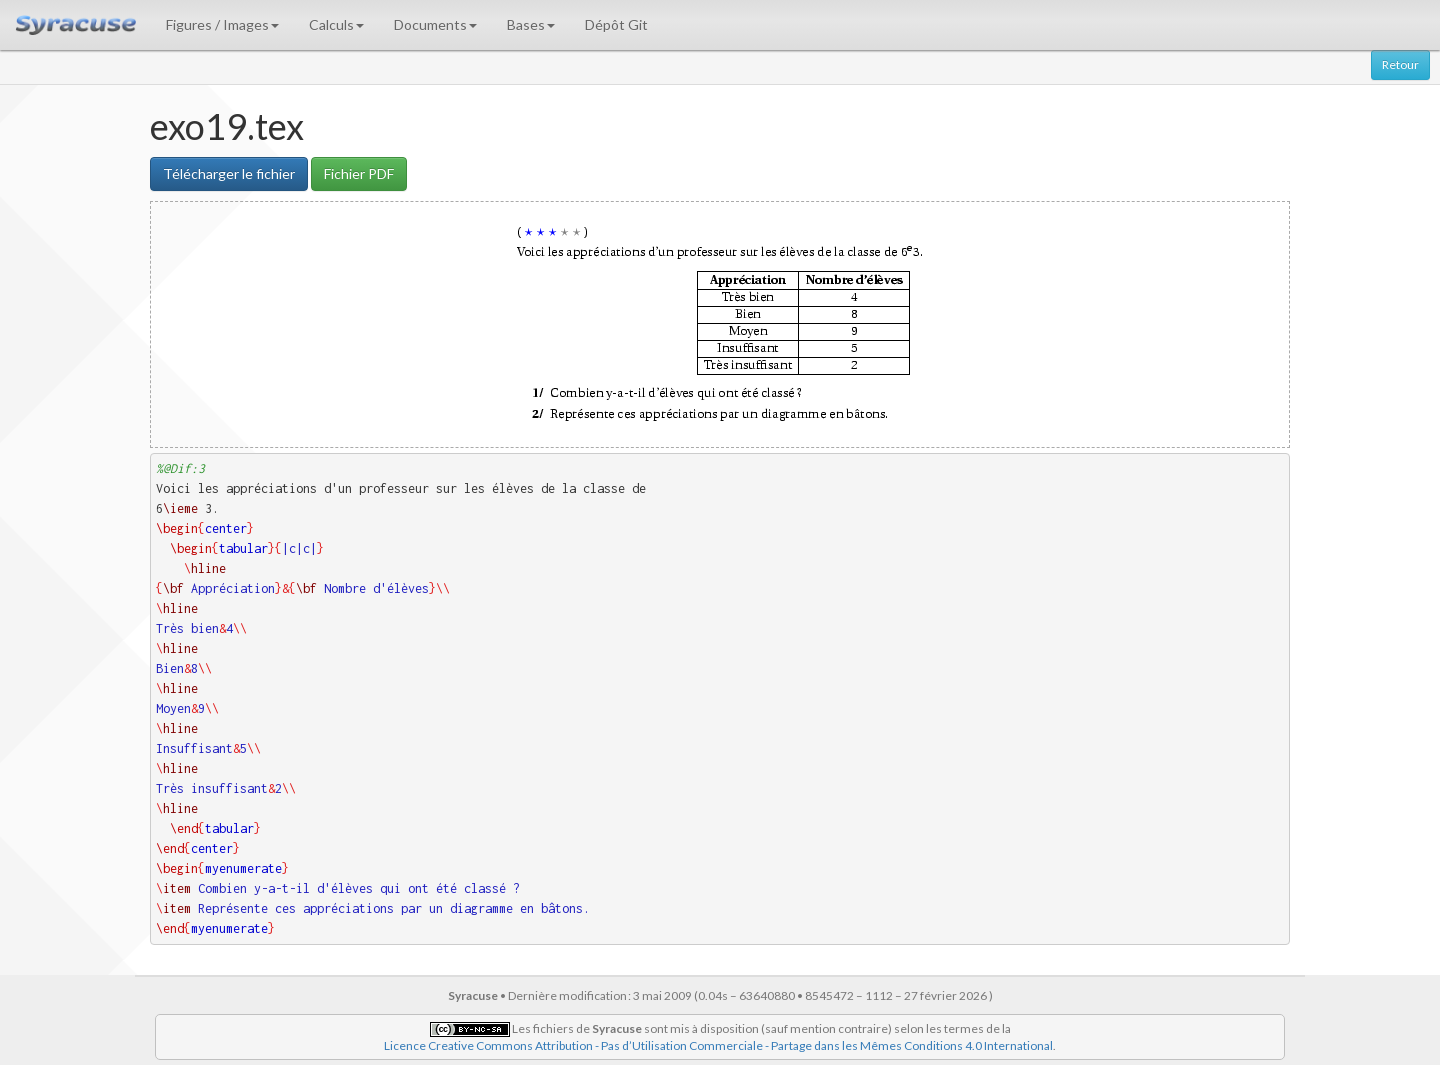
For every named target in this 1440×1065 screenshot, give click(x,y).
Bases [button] (531, 24)
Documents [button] (435, 24)
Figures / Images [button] (222, 24)
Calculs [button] (336, 24)
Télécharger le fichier (229, 173)
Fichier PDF (359, 173)
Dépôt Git (616, 24)
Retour (1400, 64)
